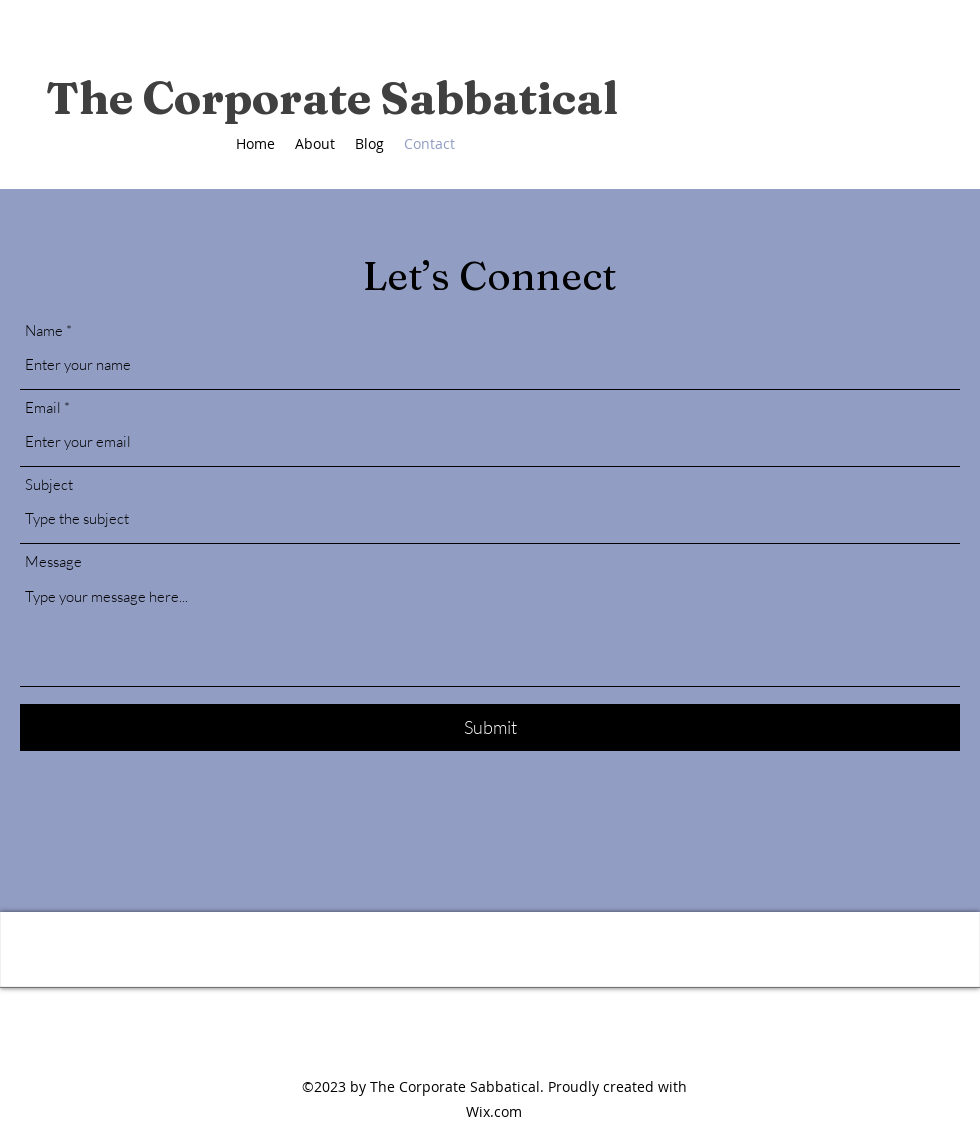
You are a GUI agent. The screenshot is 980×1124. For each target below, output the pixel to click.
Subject (49, 484)
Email (43, 407)
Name (44, 330)
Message (53, 561)
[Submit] (490, 727)
